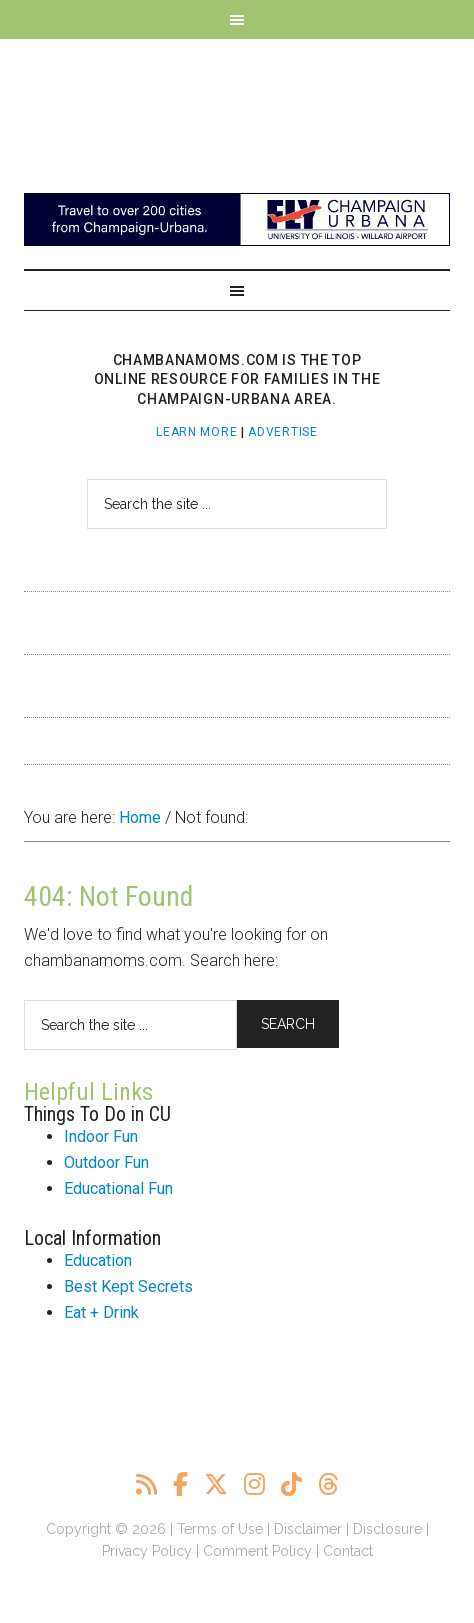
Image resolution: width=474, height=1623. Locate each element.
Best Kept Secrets (128, 1286)
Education (98, 1260)
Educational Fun (118, 1188)
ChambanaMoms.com (237, 106)
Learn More (196, 432)
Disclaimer (308, 1529)
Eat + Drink (101, 1312)
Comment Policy (257, 1551)
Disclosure (387, 1529)
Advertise (282, 432)
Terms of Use (220, 1529)
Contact (348, 1551)
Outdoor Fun (106, 1162)
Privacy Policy (147, 1551)
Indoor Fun (101, 1136)
